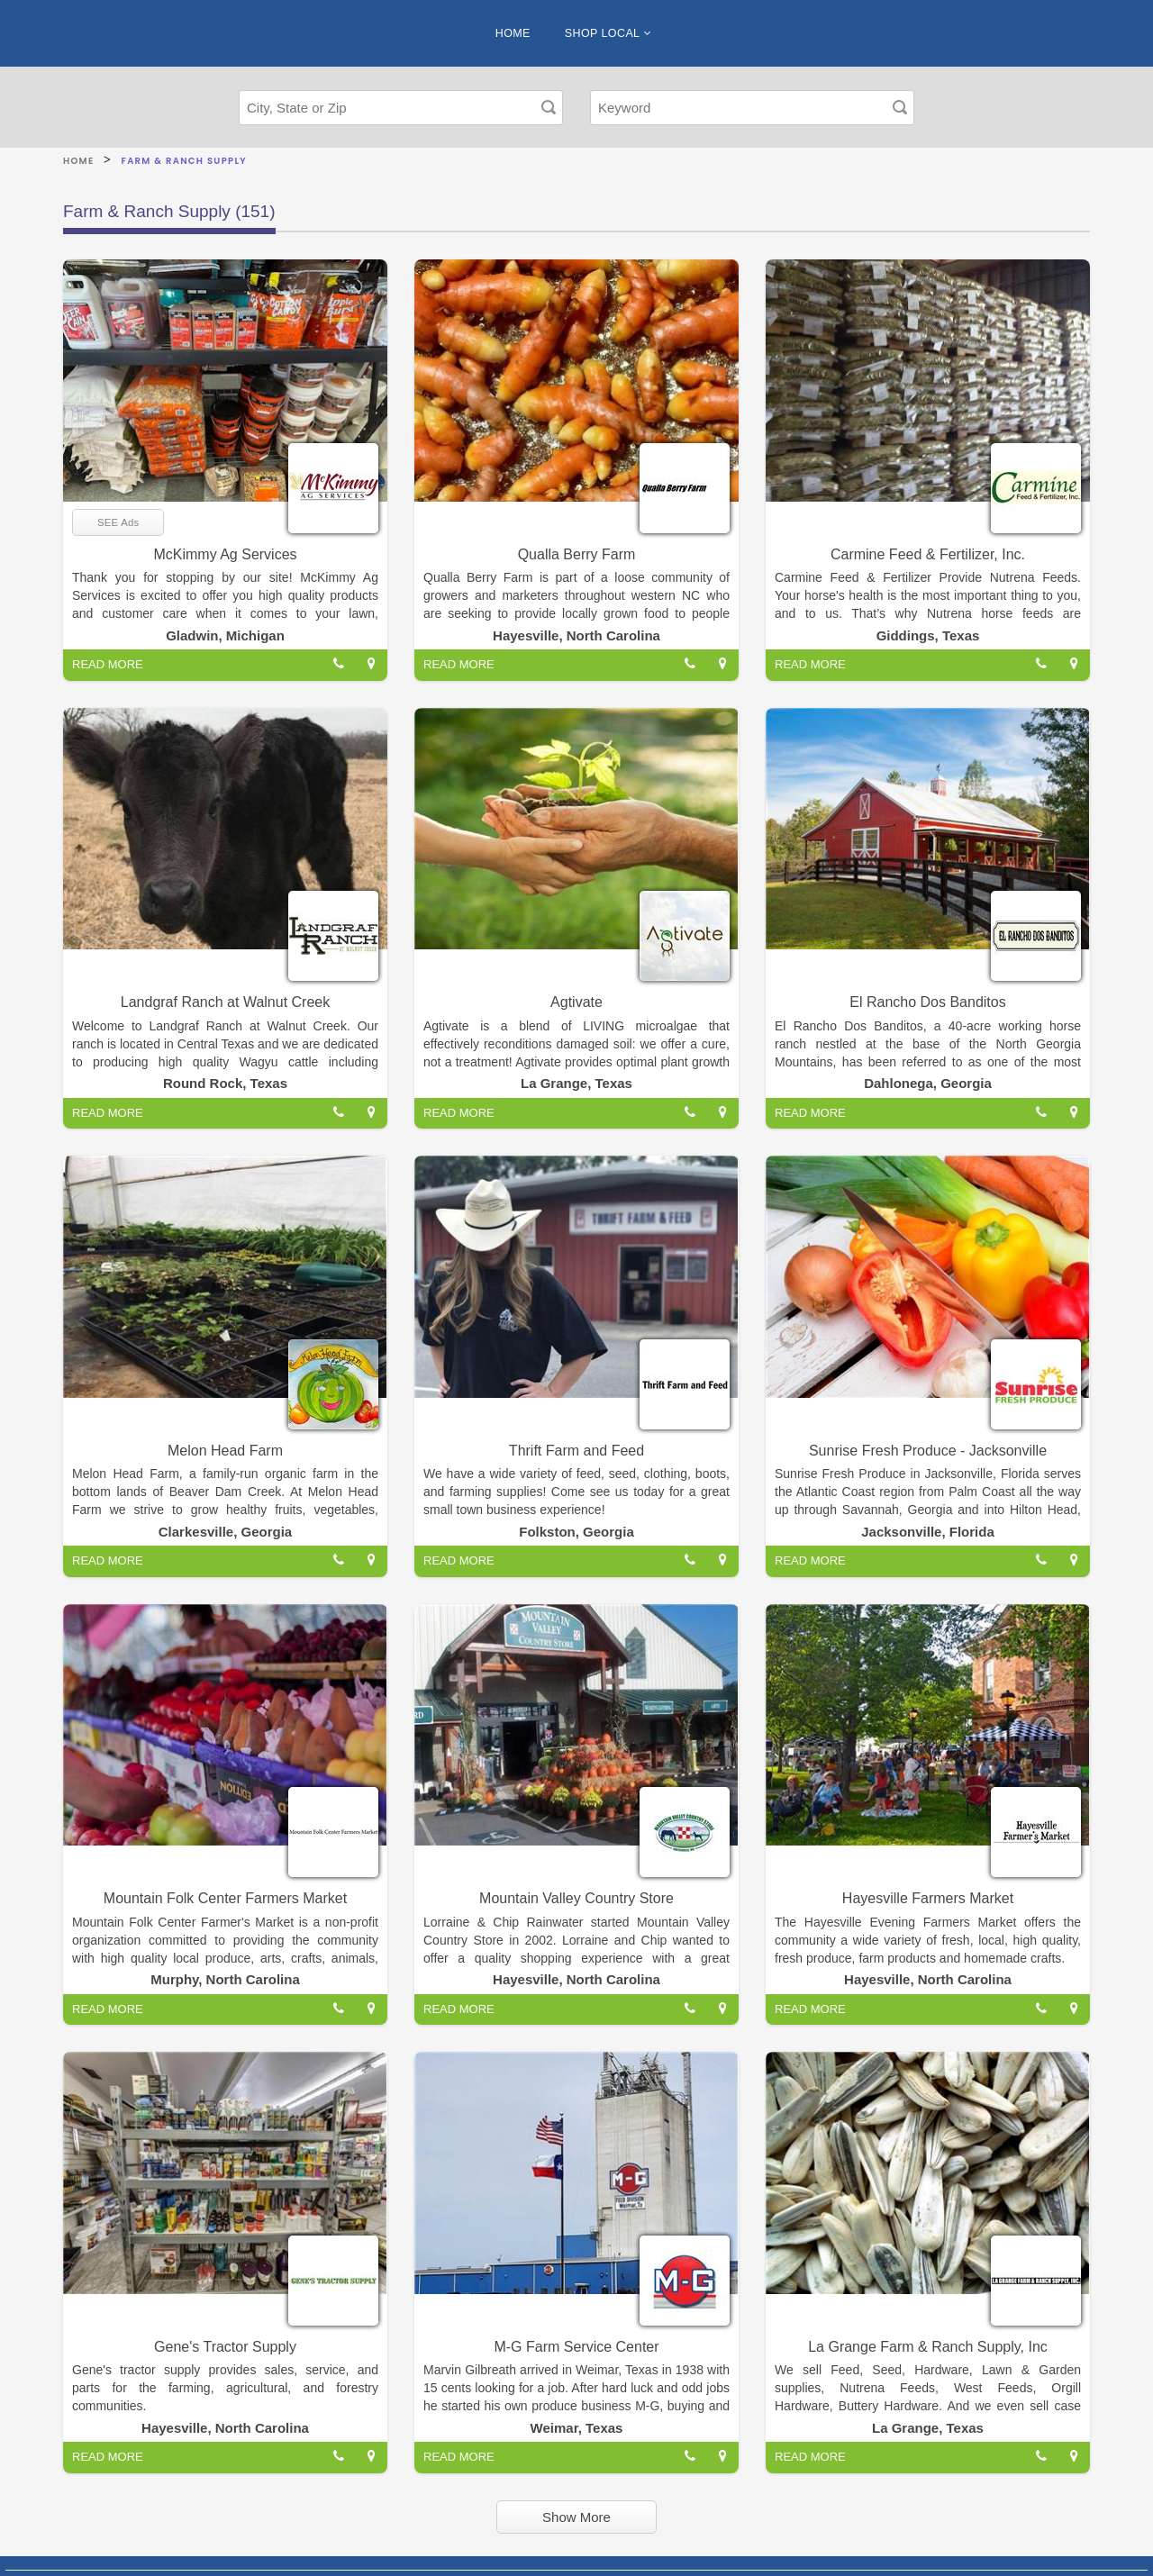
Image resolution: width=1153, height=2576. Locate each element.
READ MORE (107, 664)
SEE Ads (118, 522)
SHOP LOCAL (607, 33)
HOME (513, 33)
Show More (576, 2517)
